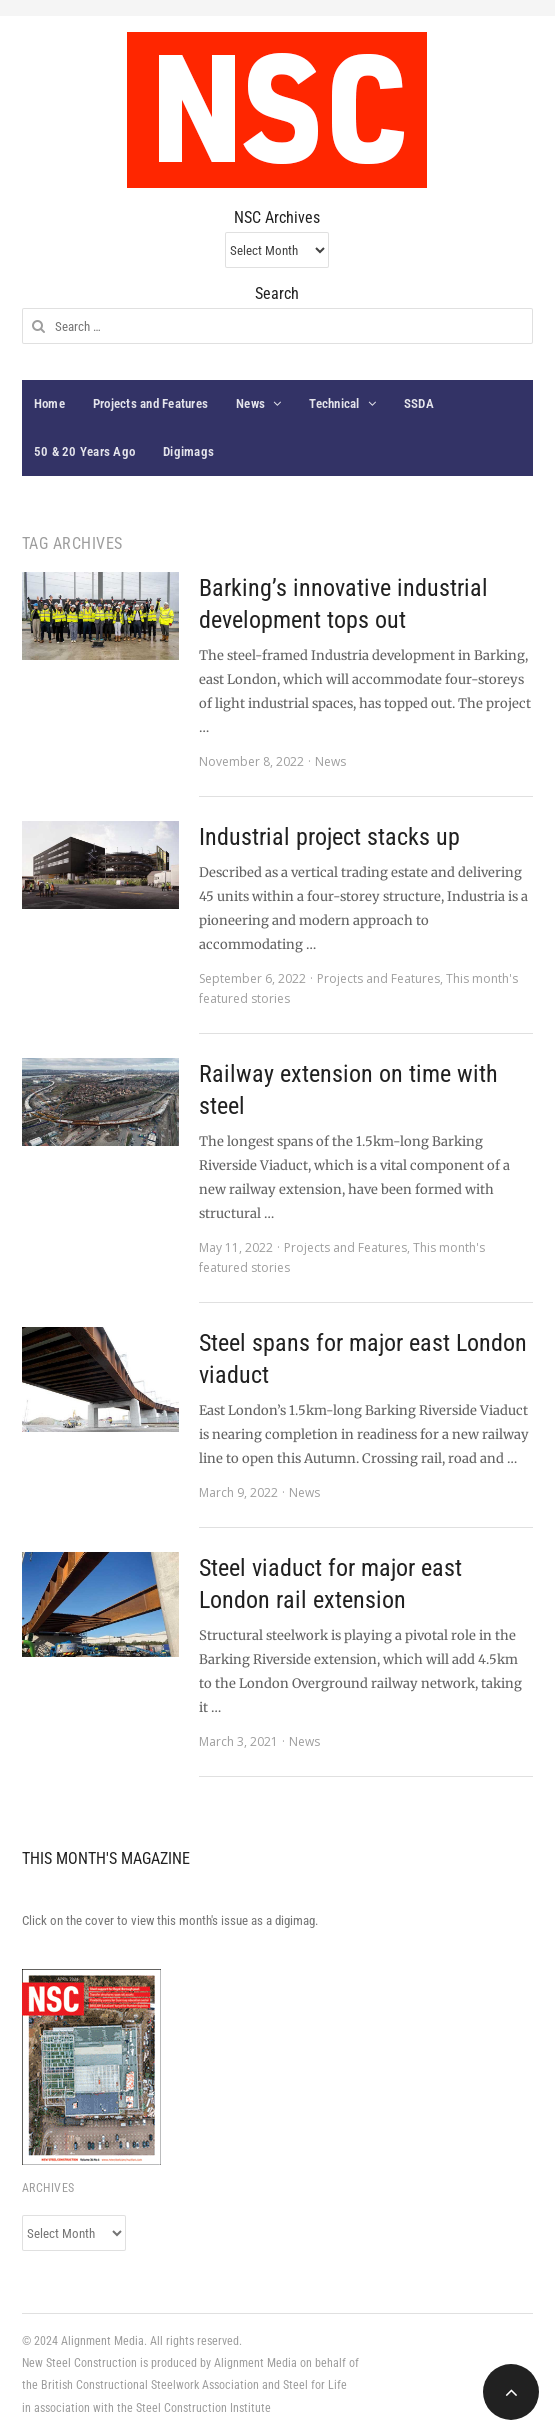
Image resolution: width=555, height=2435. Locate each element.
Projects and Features (150, 403)
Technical (334, 403)
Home (49, 403)
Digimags (188, 451)
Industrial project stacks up (329, 837)
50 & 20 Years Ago (84, 451)
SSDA (419, 403)
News (250, 403)
